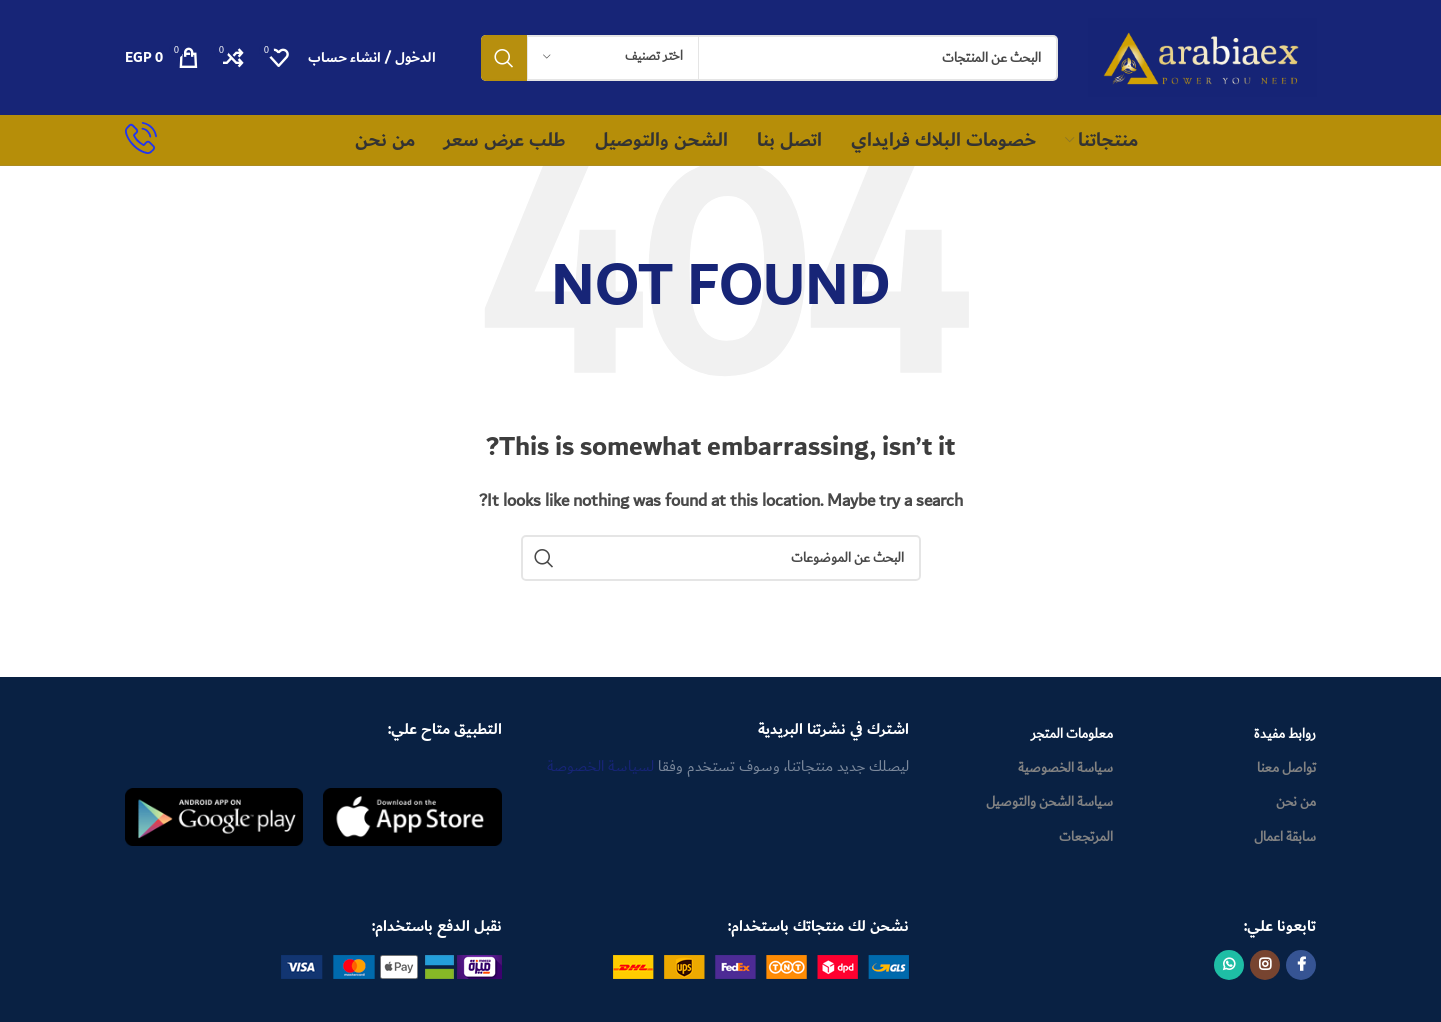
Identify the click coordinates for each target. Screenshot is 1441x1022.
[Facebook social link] (1301, 965)
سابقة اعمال (1285, 837)
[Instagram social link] (1265, 965)
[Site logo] (1202, 56)
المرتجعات (1086, 837)
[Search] (769, 58)
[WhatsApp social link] (1229, 965)
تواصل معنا (1286, 768)
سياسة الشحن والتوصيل (1049, 802)
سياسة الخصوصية (1065, 768)
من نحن (1296, 802)
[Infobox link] (141, 140)
